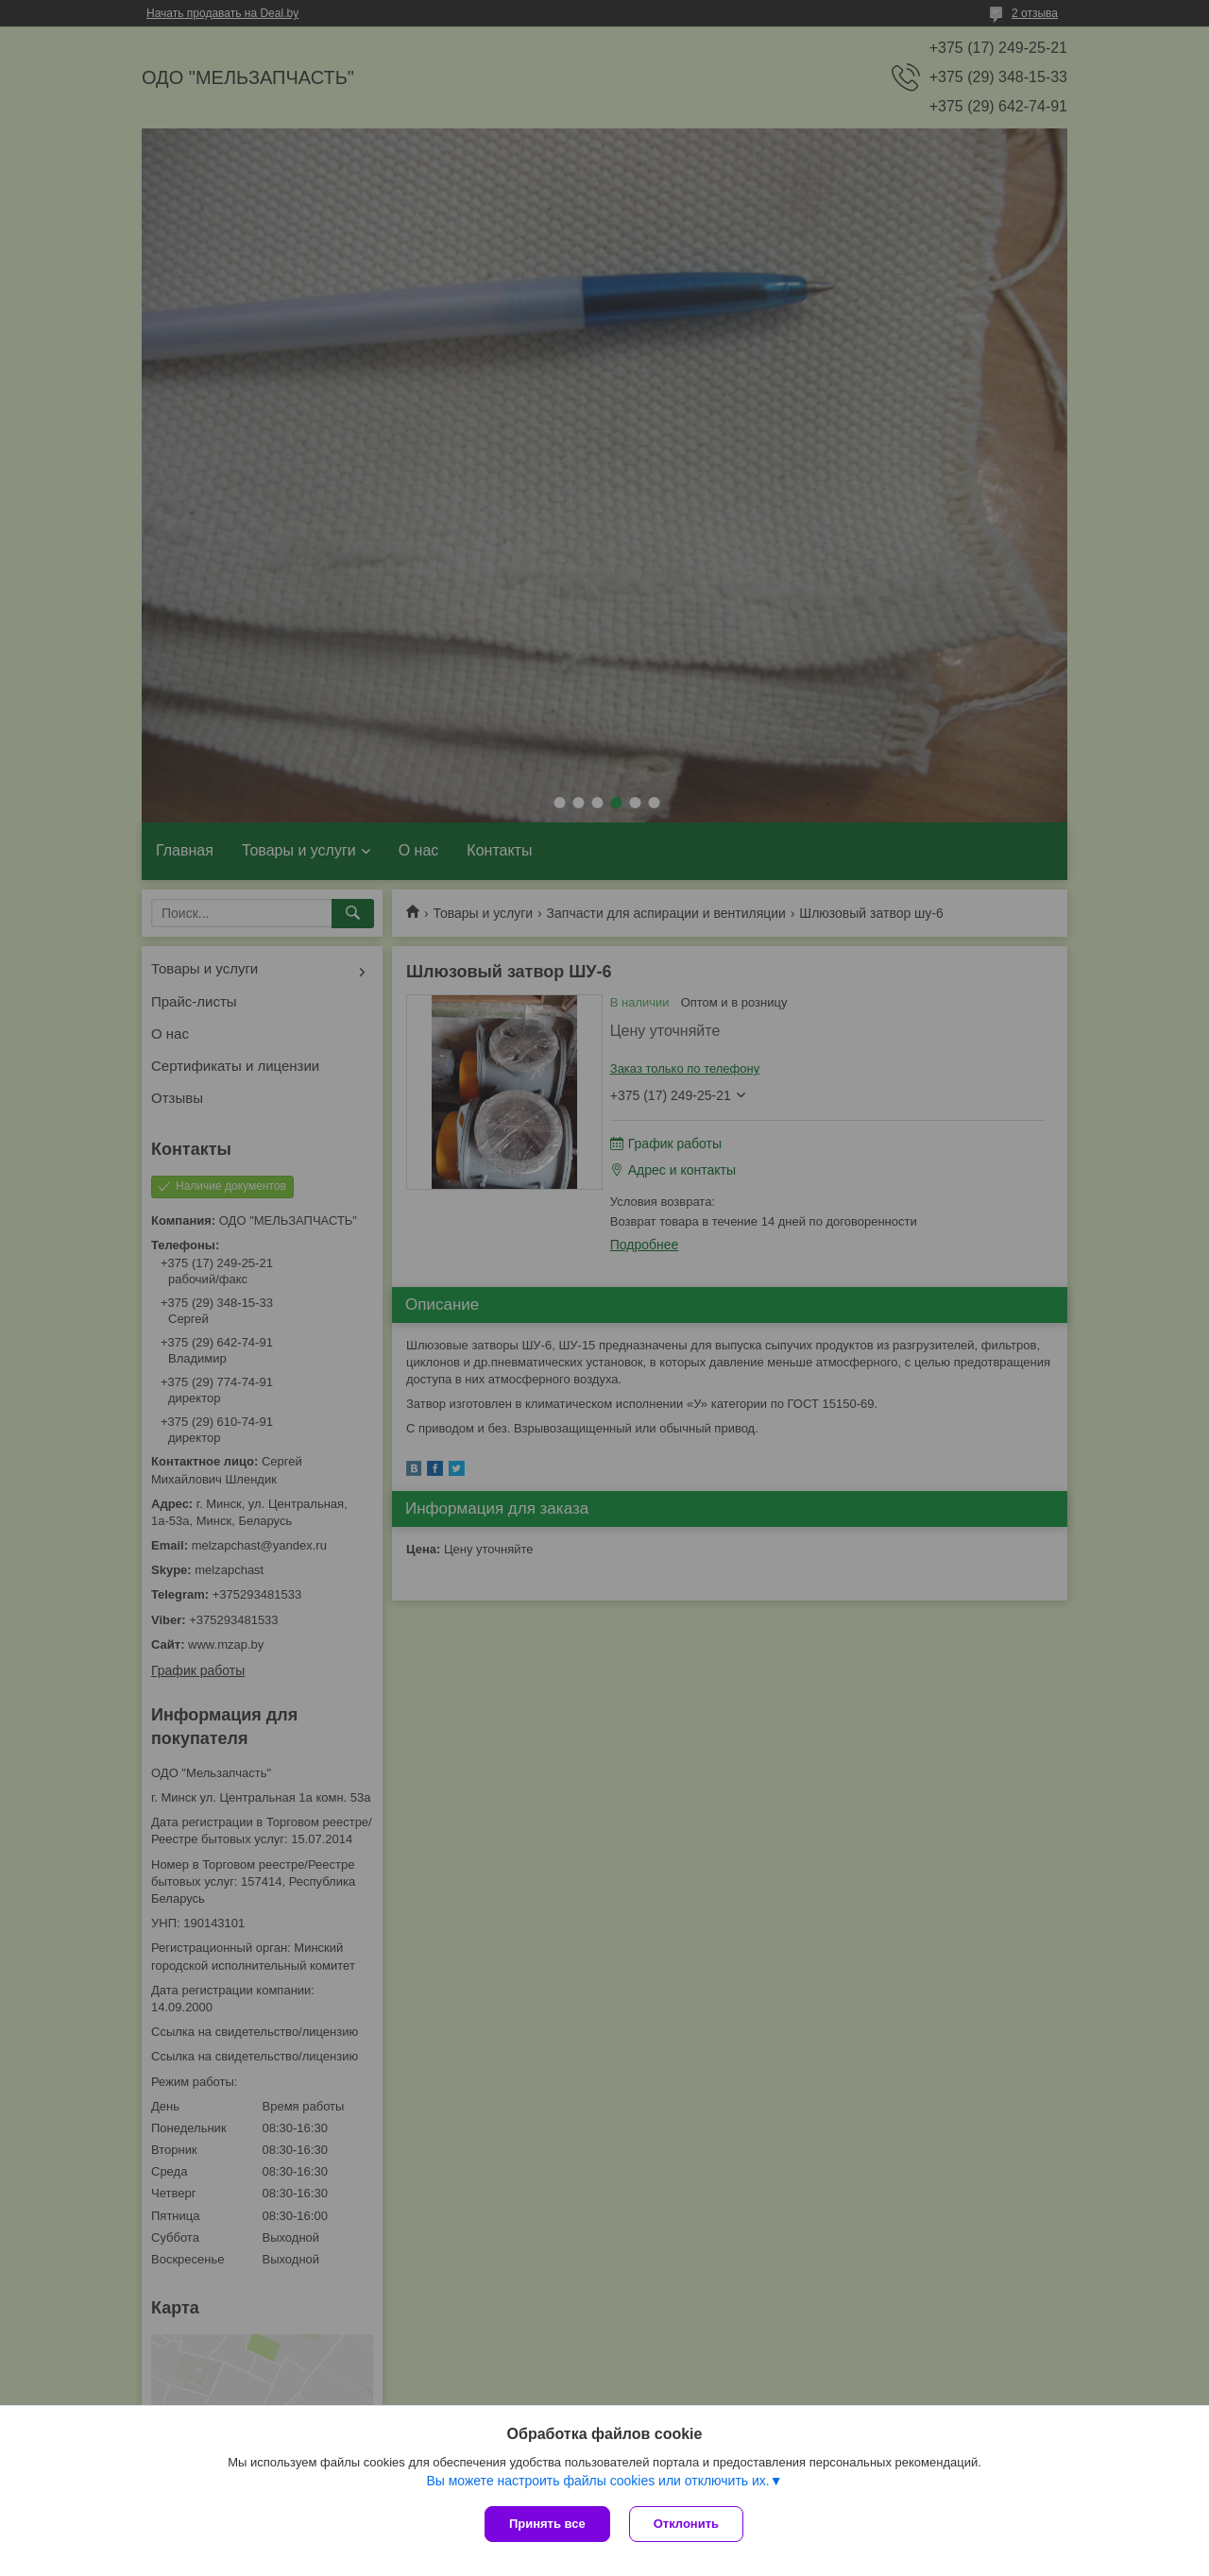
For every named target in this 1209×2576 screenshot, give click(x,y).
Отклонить (686, 2524)
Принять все (547, 2524)
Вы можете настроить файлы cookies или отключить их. (597, 2480)
